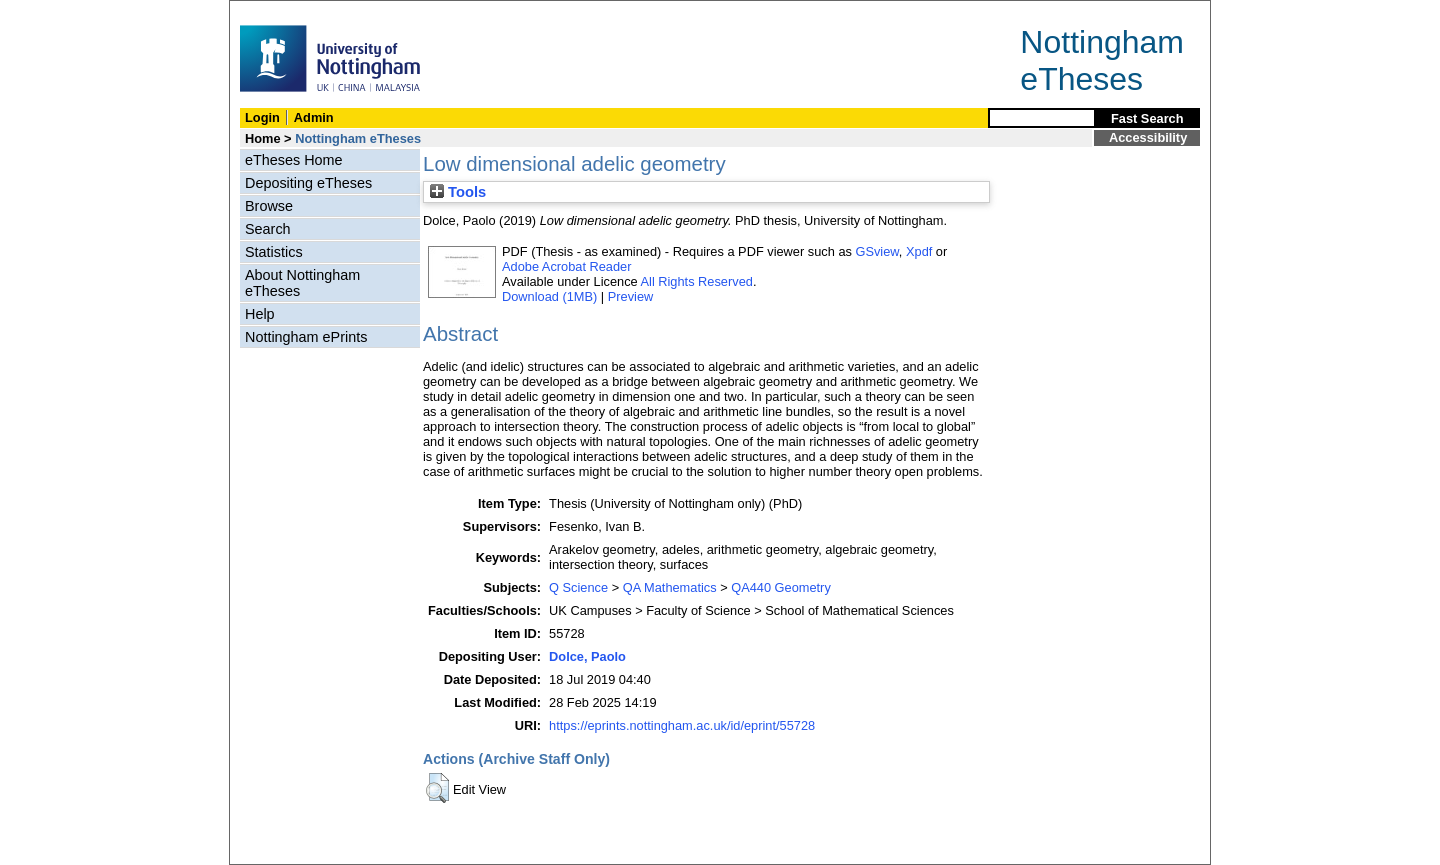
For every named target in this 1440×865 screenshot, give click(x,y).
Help (260, 314)
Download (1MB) (549, 296)
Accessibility (1148, 137)
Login (262, 117)
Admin (314, 117)
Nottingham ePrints (306, 337)
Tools (458, 192)
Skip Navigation (273, 11)
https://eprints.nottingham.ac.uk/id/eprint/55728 (682, 725)
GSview (876, 251)
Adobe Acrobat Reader (566, 266)
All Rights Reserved (697, 281)
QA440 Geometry (781, 587)
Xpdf (919, 251)
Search (268, 229)
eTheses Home (294, 160)
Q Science (578, 587)
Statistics (274, 252)
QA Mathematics (670, 587)
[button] (437, 788)
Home (263, 138)
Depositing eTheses (308, 183)
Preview (631, 296)
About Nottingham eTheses (302, 283)
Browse (269, 206)
